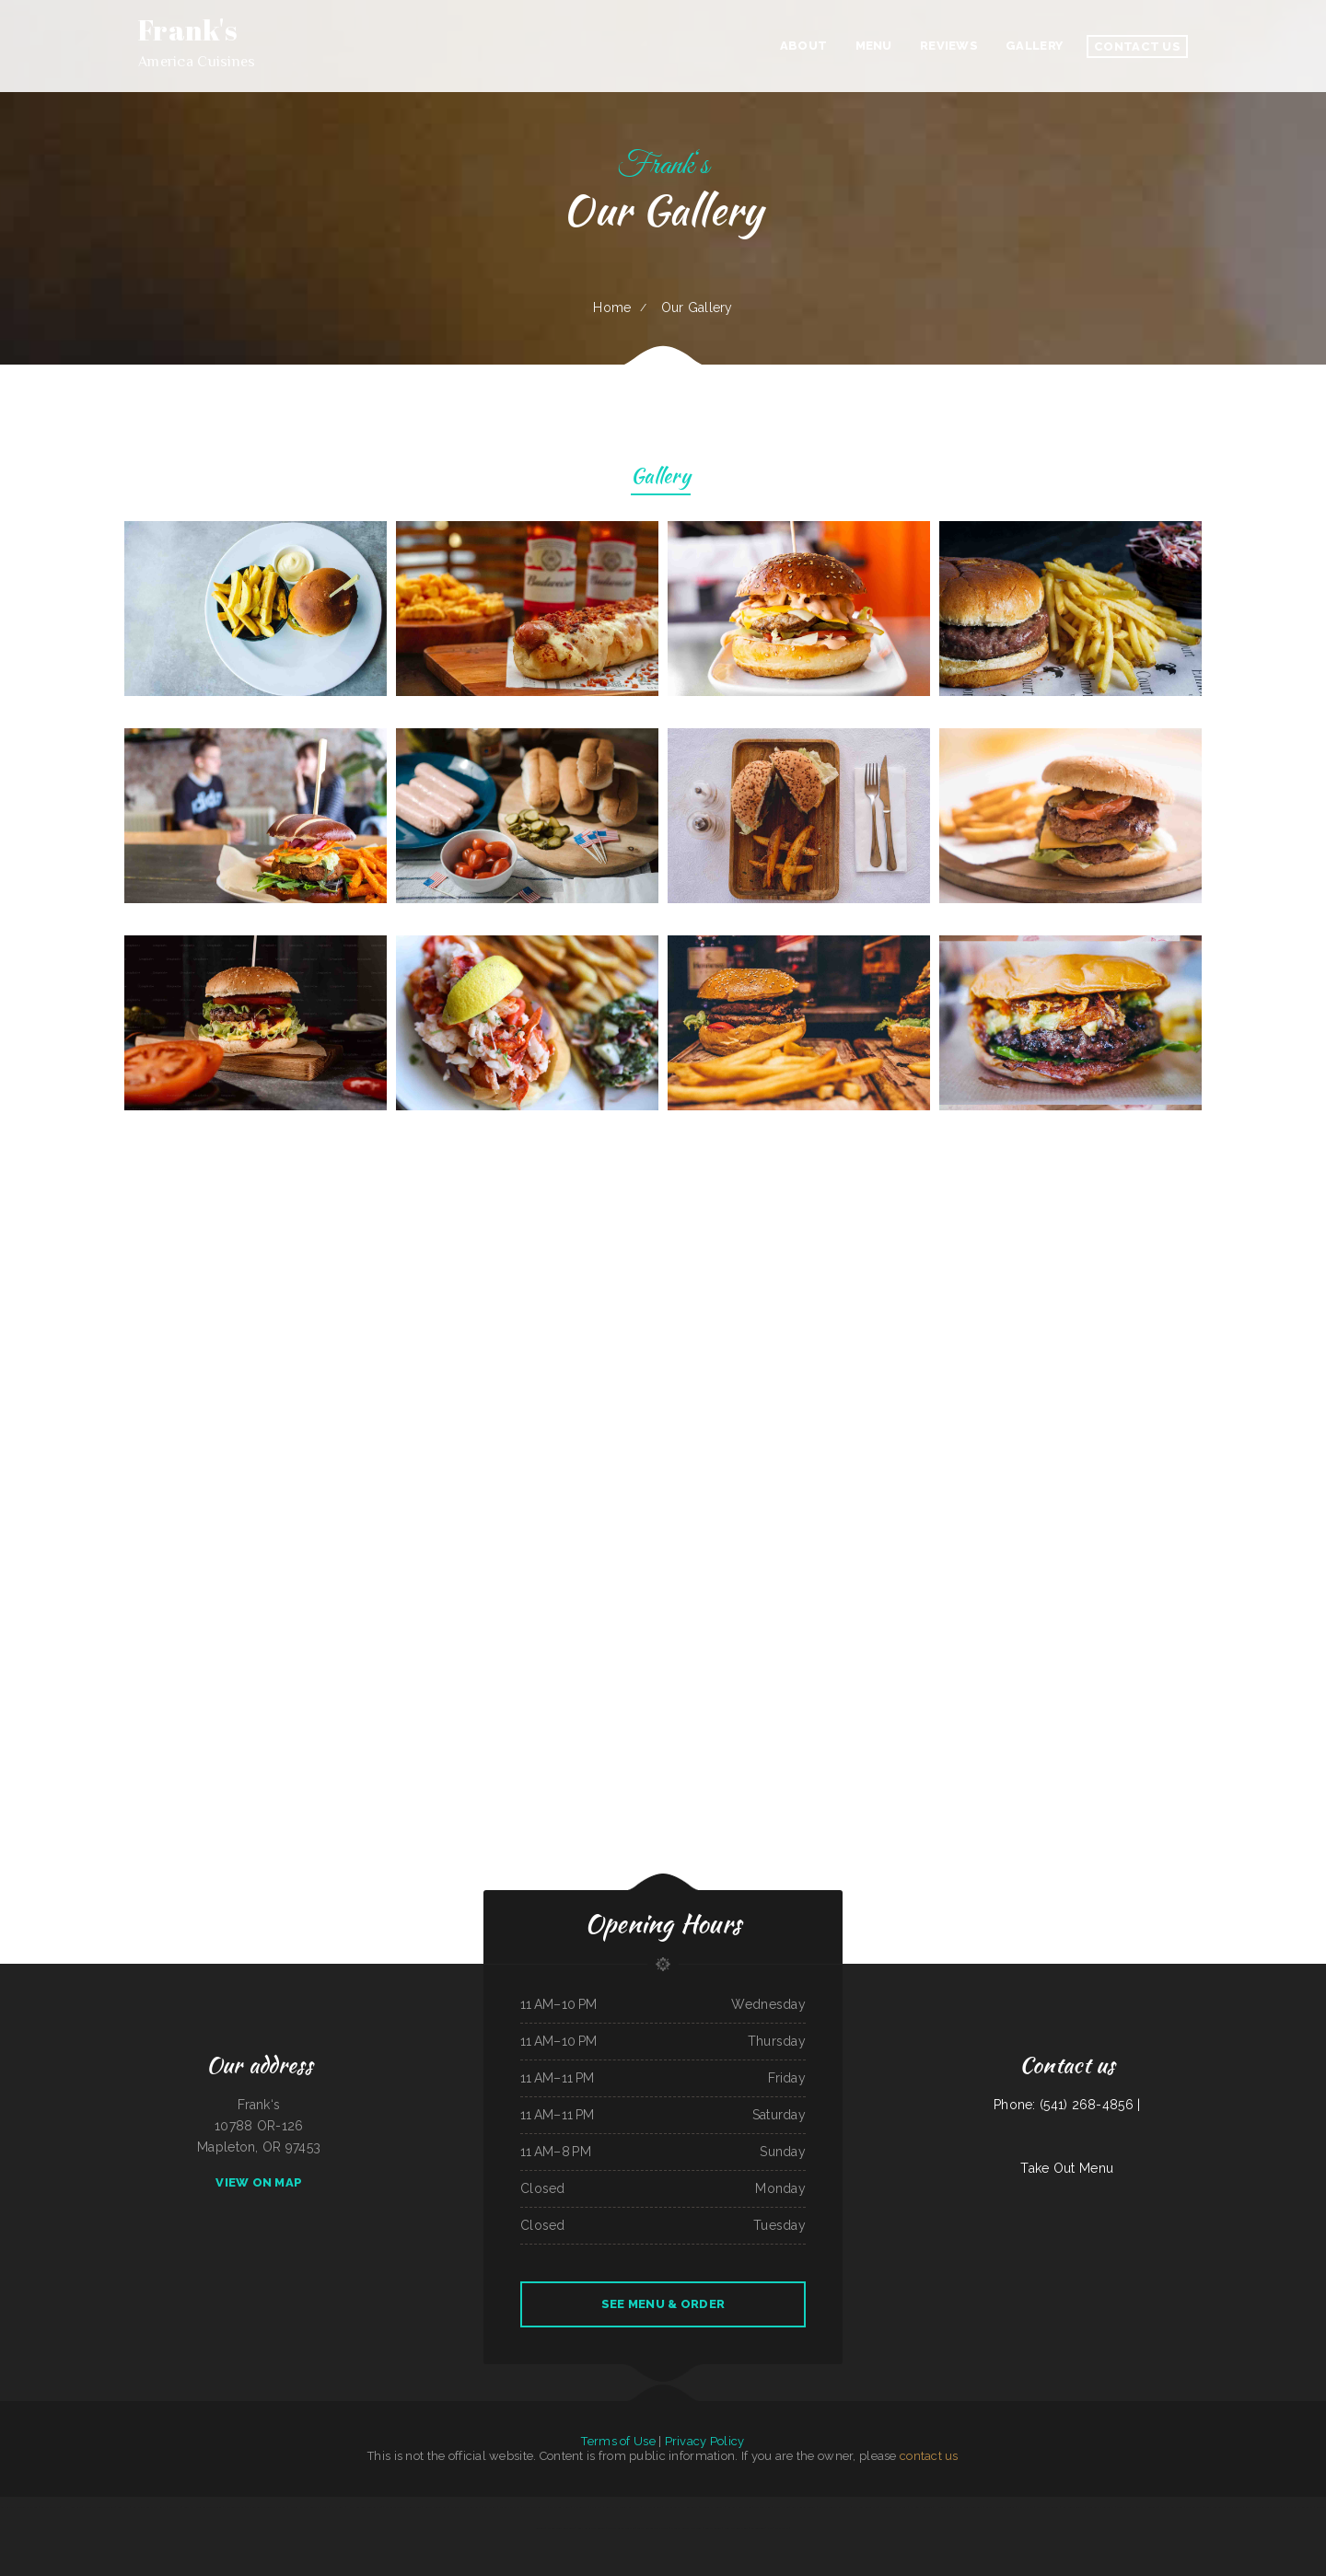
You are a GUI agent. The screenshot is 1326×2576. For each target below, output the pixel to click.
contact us (929, 2456)
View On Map (258, 2182)
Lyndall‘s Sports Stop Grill (686, 2528)
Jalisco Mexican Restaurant (466, 2507)
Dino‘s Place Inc (1125, 2507)
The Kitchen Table (1147, 2507)
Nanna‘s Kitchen (298, 2507)
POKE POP (595, 2507)
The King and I (1195, 2507)
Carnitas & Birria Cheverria (1000, 2507)
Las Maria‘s (490, 2507)
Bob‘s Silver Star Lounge (591, 2528)
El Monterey (580, 2507)
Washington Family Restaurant (681, 2507)
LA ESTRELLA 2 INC (762, 2528)
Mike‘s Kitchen (781, 2507)
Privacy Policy (705, 2441)
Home (612, 307)
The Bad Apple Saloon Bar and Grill (266, 2507)
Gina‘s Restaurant (1214, 2507)
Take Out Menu (1066, 2168)
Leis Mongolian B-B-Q (804, 2507)
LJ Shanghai (781, 2528)
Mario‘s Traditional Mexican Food (403, 2507)
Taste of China (762, 2507)
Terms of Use (618, 2441)
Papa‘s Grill (337, 2507)
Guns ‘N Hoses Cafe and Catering (203, 2507)
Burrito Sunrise (713, 2528)
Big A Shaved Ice (50, 2507)
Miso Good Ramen (234, 2507)
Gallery (661, 478)
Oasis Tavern (1234, 2507)
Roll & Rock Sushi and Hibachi (148, 2507)
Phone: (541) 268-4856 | (1067, 2104)
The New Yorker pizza (866, 2507)
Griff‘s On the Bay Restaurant (966, 2507)
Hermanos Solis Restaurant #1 (364, 2507)
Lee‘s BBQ (123, 2507)
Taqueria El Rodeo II (712, 2507)
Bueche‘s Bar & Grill (1172, 2507)
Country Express (319, 2507)
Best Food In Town (1073, 2507)
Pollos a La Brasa (510, 2507)
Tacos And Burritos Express (653, 2528)
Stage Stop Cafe (652, 2507)
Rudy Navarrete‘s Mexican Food (1262, 2507)
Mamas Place (1025, 2507)
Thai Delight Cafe (560, 2507)
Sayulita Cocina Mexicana (621, 2528)
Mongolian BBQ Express (894, 2507)
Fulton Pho (174, 2507)
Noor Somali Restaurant (1100, 2507)
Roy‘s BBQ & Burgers (1047, 2507)
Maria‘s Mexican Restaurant (1297, 2507)
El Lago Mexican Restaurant (834, 2507)
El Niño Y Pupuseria (921, 2507)
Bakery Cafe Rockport (535, 2507)
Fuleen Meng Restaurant (561, 2528)
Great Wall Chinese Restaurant (623, 2507)
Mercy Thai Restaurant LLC (99, 2507)
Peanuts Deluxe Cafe (436, 2507)
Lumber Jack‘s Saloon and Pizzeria (19, 2507)
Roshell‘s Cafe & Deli (739, 2507)
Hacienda (941, 2507)
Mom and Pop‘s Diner (736, 2528)
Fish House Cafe (72, 2507)
